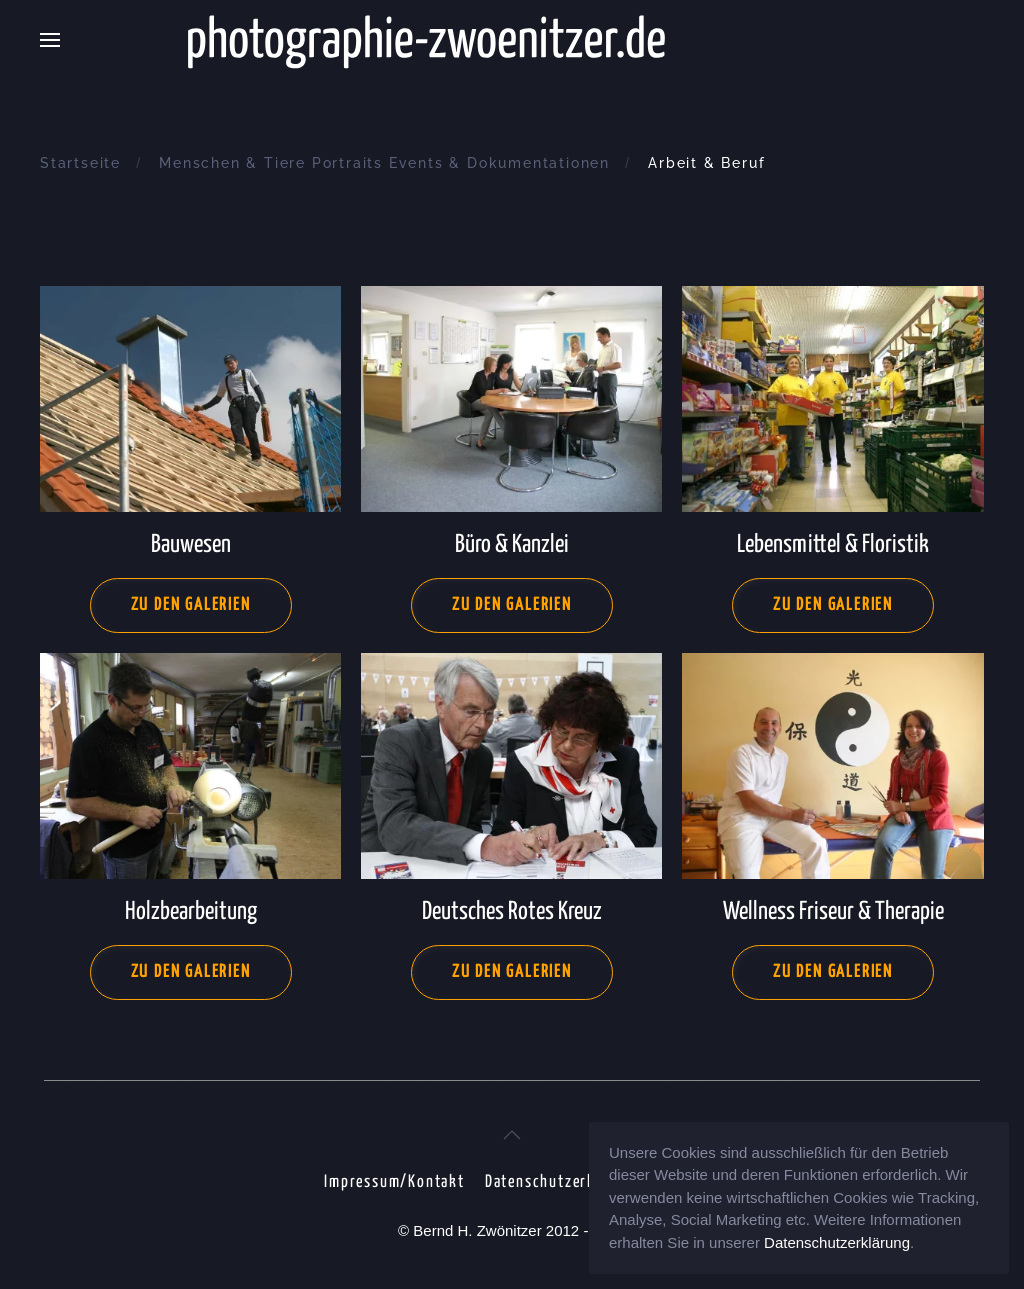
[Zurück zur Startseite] (512, 40)
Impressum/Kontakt (394, 1182)
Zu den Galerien (191, 605)
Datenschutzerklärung (563, 1182)
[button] (50, 40)
